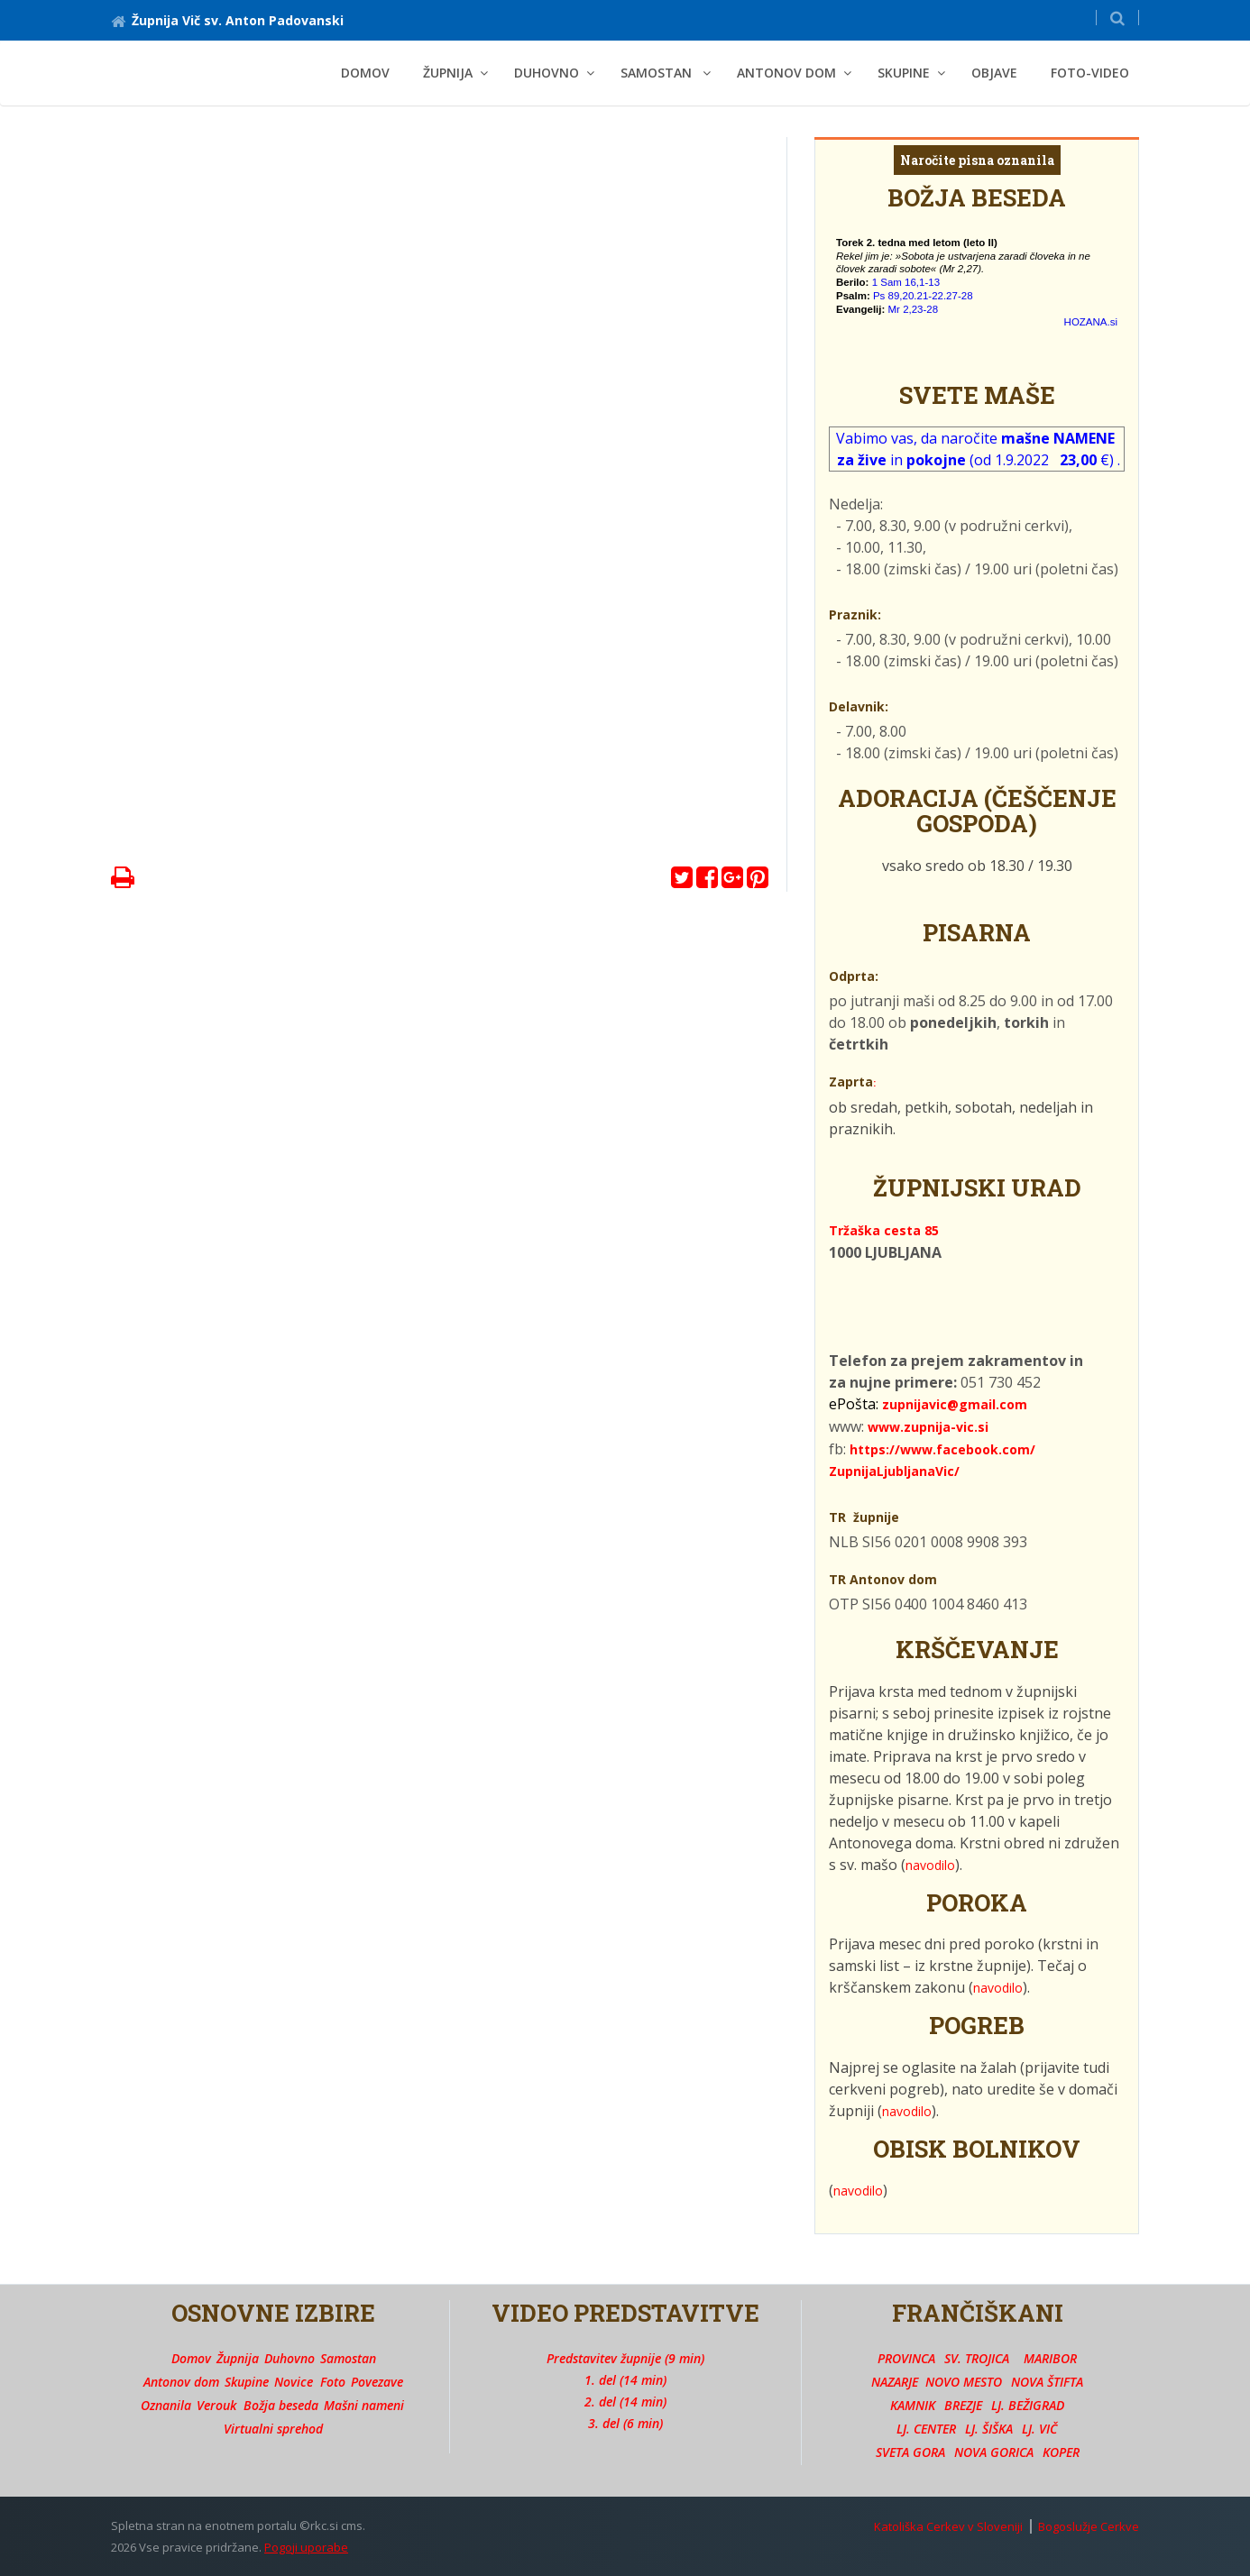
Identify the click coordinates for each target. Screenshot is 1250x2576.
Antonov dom (181, 2381)
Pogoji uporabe (306, 2547)
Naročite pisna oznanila (977, 160)
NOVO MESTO (963, 2381)
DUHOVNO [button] (546, 72)
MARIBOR (1050, 2358)
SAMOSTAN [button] (657, 72)
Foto (332, 2381)
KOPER (1061, 2452)
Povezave (377, 2381)
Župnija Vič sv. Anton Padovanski (227, 20)
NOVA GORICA (994, 2452)
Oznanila (166, 2405)
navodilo (930, 1865)
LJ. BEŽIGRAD (1027, 2405)
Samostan (348, 2358)
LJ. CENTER (926, 2428)
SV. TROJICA (976, 2358)
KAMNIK (912, 2405)
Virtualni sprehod (273, 2428)
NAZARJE (894, 2381)
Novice (293, 2381)
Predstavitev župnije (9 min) (625, 2358)
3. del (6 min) (625, 2423)
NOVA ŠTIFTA (1047, 2381)
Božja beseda (281, 2405)
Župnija (237, 2358)
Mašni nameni (364, 2405)
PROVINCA (906, 2358)
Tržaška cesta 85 (884, 1230)
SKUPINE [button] (904, 72)
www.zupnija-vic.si (928, 1426)
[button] (1117, 17)
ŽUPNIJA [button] (448, 72)
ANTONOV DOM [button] (786, 72)
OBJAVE (994, 72)
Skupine (247, 2381)
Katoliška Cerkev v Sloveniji (948, 2526)
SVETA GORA (910, 2452)
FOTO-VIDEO (1090, 72)
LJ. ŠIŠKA (989, 2428)
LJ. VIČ (1039, 2428)
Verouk (216, 2405)
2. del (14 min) (625, 2401)
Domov (365, 72)
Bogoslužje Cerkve (1088, 2526)
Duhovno (289, 2358)
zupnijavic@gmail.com (954, 1404)
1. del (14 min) (625, 2379)
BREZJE (963, 2405)
